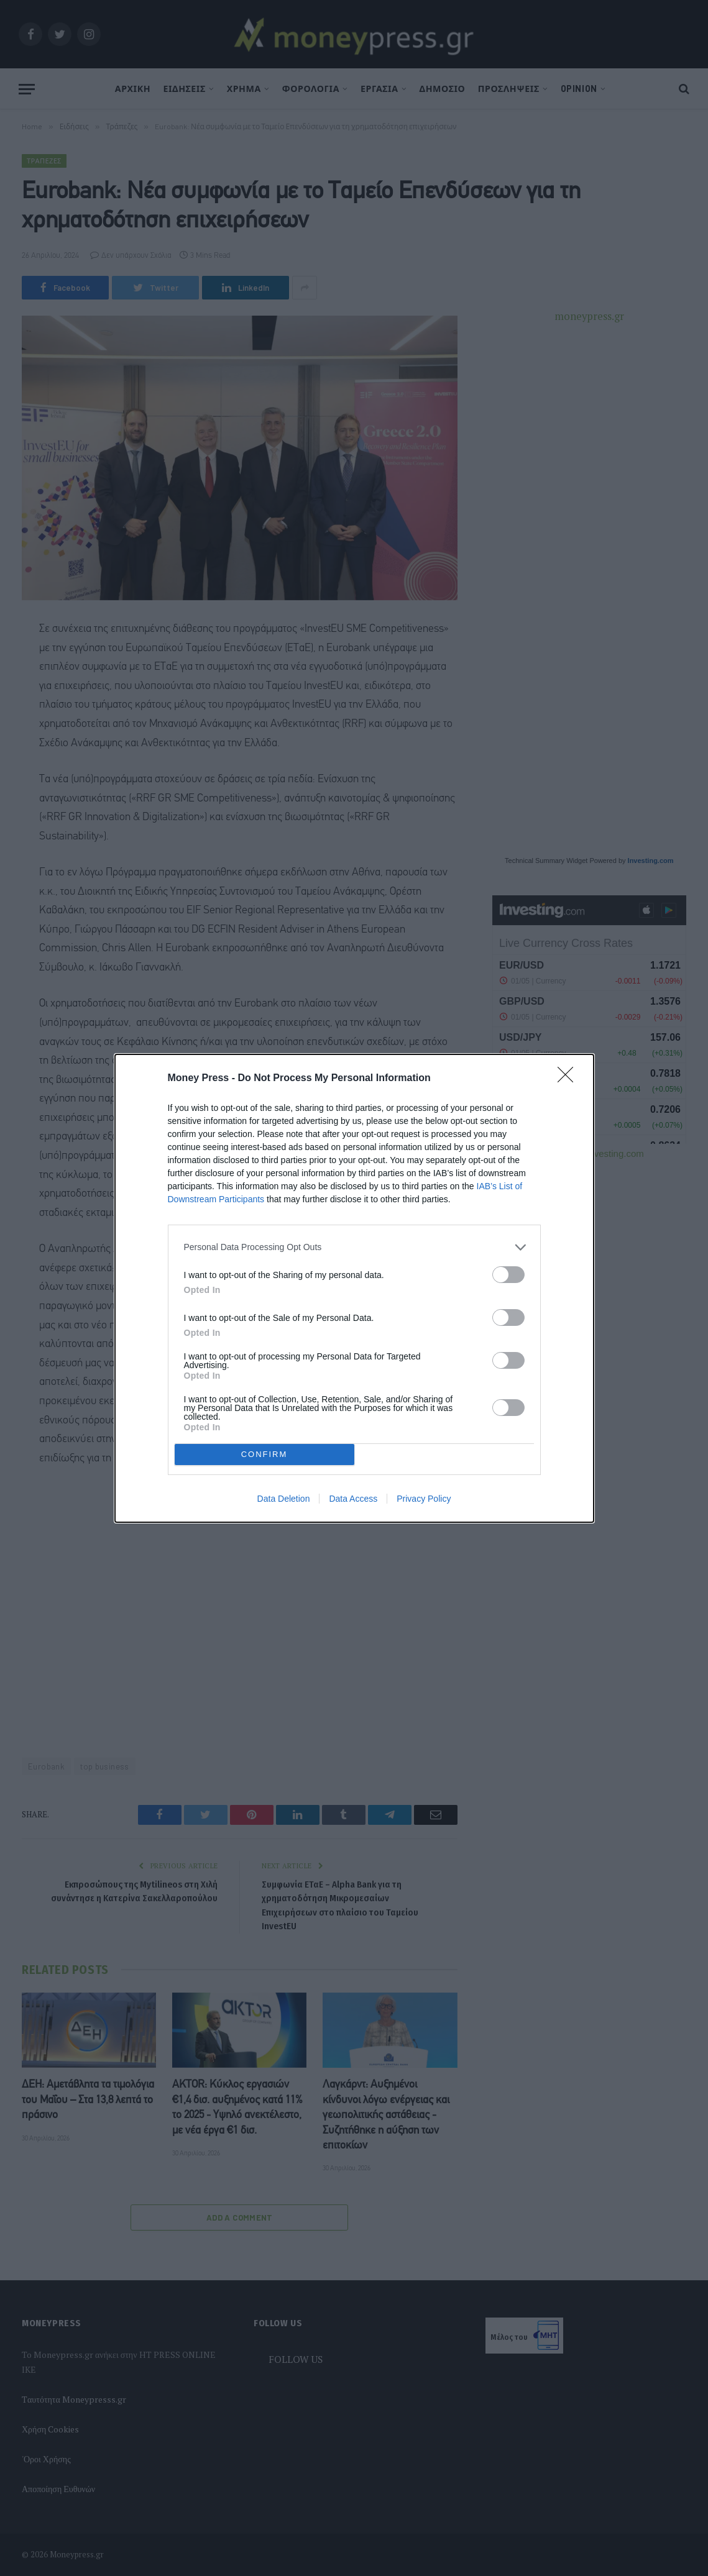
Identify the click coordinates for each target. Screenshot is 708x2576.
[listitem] (354, 1247)
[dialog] (354, 1288)
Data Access (353, 1499)
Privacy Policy (424, 1499)
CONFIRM (264, 1453)
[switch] (508, 1274)
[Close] (569, 1078)
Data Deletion (283, 1499)
